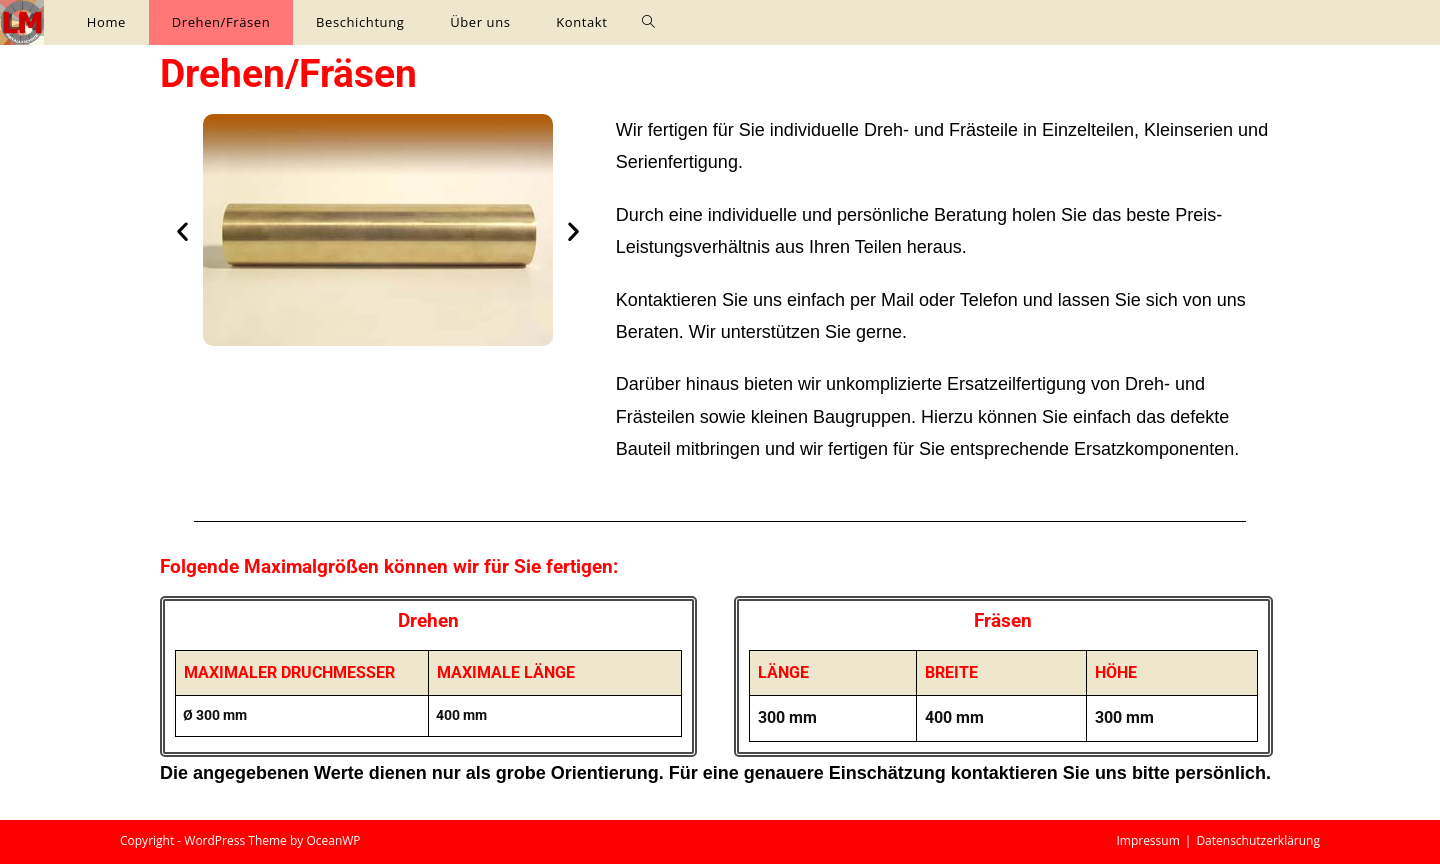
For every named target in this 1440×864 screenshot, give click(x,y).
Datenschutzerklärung (1258, 840)
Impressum (1147, 840)
